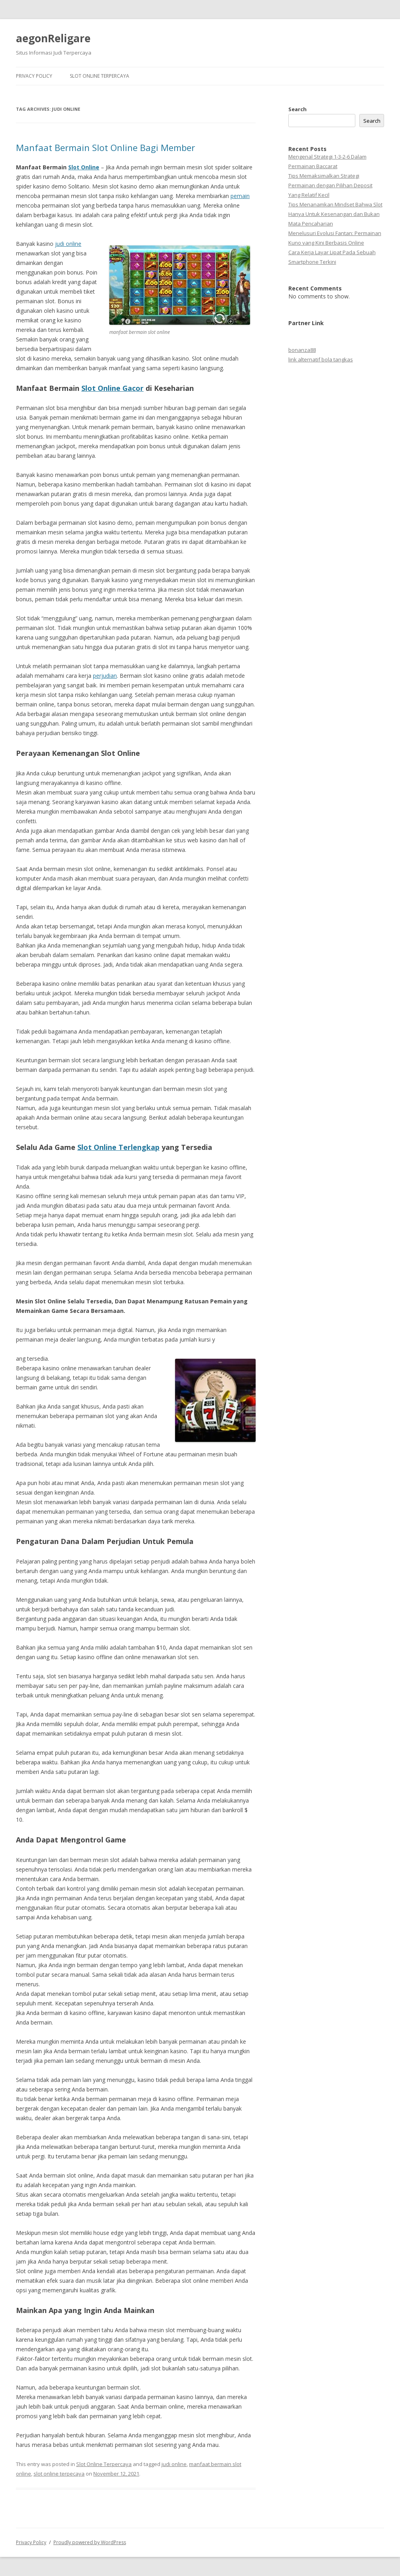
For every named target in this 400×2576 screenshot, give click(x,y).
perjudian (105, 675)
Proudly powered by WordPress (89, 2542)
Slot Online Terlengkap (118, 1147)
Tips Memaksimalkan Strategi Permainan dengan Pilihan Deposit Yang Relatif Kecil (330, 185)
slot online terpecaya (59, 2473)
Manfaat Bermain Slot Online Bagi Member (105, 147)
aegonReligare (53, 38)
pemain (240, 196)
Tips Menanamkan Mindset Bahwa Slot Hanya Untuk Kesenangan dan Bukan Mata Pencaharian (335, 214)
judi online (68, 243)
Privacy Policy (34, 76)
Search (297, 109)
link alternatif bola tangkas (320, 359)
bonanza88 (302, 349)
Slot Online (83, 167)
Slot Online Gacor (112, 388)
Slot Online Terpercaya (99, 76)
